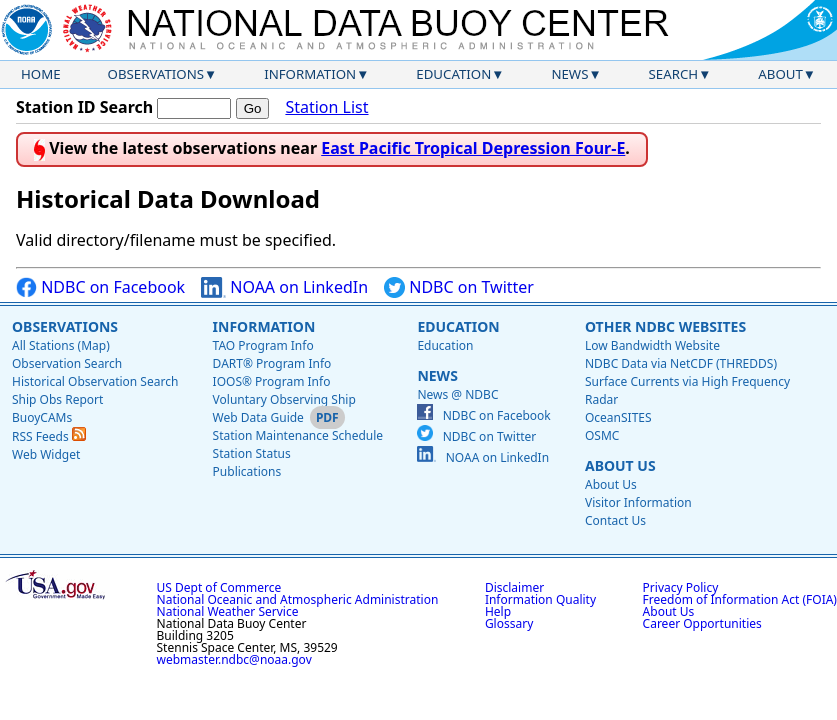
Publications (247, 471)
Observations (156, 74)
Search (674, 74)
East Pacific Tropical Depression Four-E (473, 148)
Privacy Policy (681, 587)
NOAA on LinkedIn (284, 287)
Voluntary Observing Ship (284, 399)
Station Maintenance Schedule (298, 435)
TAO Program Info (263, 345)
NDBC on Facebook (100, 287)
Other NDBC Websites (665, 326)
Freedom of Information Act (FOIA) (740, 599)
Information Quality (540, 599)
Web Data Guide (258, 417)
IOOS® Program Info (272, 381)
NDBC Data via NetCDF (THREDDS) (681, 363)
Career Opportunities (702, 623)
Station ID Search (84, 107)
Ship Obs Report (57, 399)
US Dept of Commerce (219, 587)
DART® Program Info (272, 363)
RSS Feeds (49, 436)
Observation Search (67, 363)
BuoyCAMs (42, 417)
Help (498, 611)
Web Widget (46, 454)
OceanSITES (618, 417)
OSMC (602, 435)
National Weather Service (228, 611)
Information (310, 74)
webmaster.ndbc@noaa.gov (234, 659)
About (780, 74)
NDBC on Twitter (459, 287)
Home (41, 74)
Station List (326, 107)
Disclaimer (514, 587)
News (569, 74)
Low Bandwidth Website (652, 345)
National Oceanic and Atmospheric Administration (298, 599)
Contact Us (615, 520)
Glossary (509, 623)
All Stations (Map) (61, 345)
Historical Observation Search (95, 381)
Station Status (252, 453)
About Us (620, 465)
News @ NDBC (457, 394)
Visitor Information (638, 502)
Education (453, 74)
